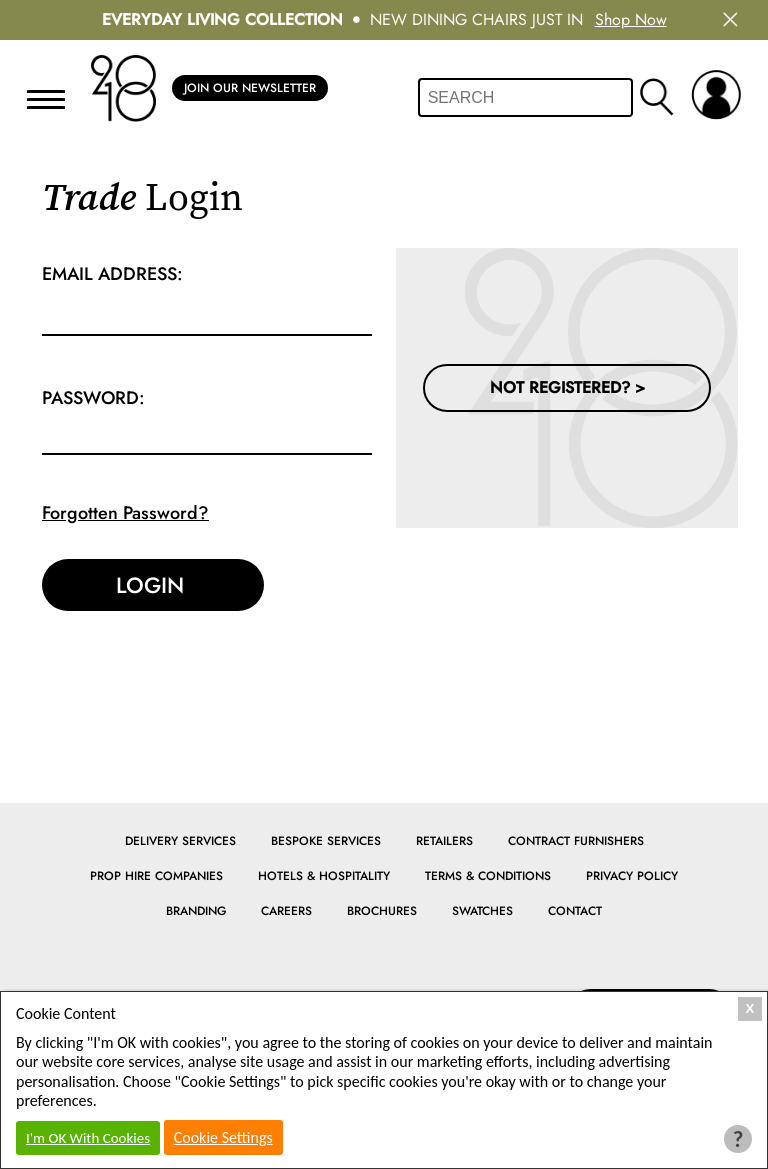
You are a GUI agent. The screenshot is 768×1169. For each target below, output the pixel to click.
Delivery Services (180, 841)
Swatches (482, 911)
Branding (196, 911)
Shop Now (631, 19)
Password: (93, 398)
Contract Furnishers (576, 841)
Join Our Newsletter (250, 88)
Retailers (444, 841)
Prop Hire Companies (156, 876)
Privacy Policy (632, 876)
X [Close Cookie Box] (750, 1008)
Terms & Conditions (488, 876)
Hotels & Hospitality (324, 876)
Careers (286, 911)
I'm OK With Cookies (88, 1138)
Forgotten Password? (125, 513)
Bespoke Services (326, 841)
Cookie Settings (223, 1137)
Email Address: (112, 274)
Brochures (382, 911)
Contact (575, 911)
